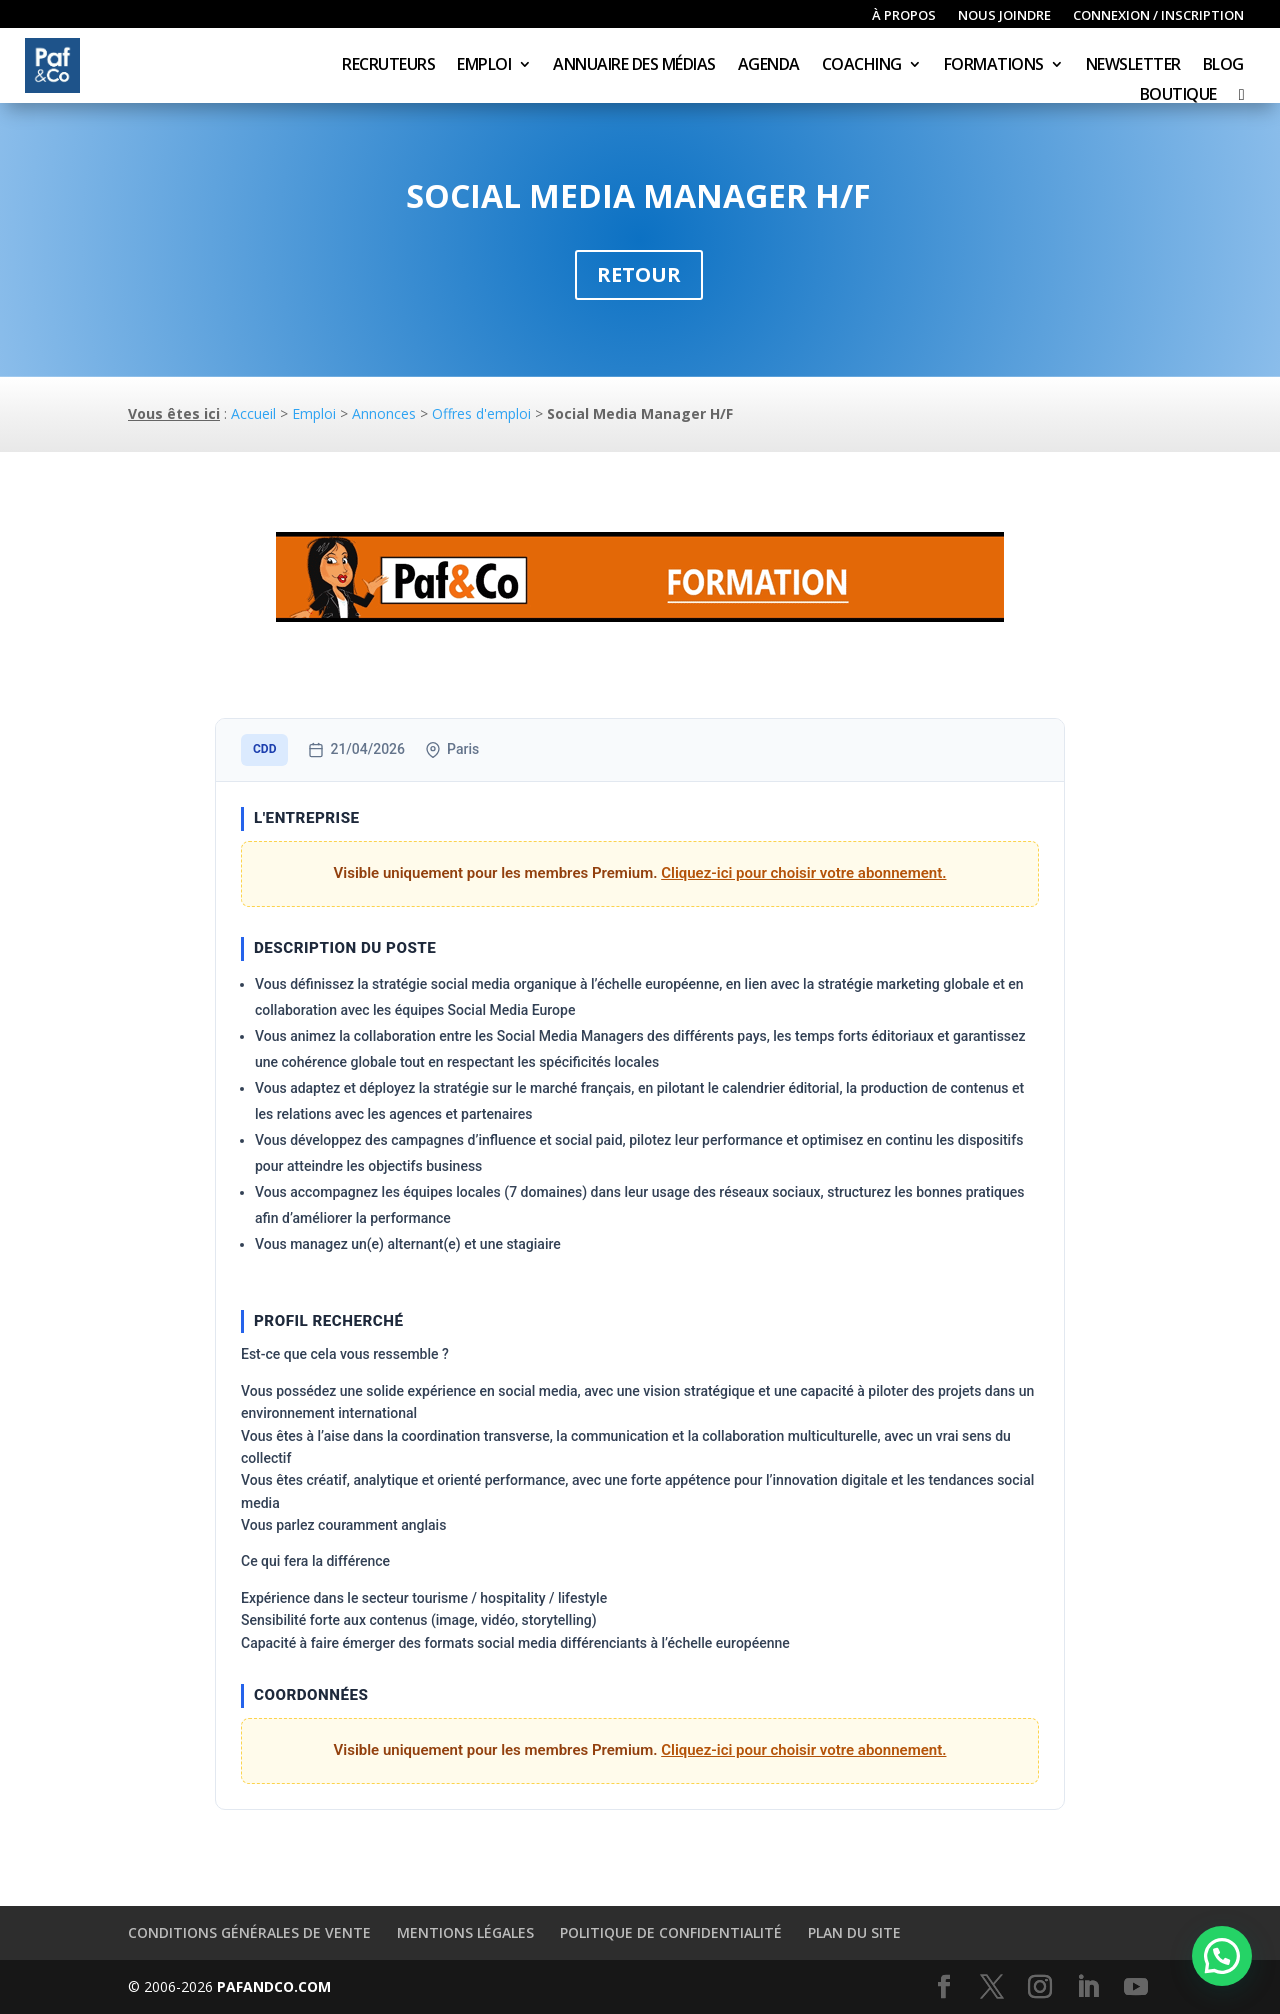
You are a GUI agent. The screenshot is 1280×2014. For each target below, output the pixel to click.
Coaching (862, 66)
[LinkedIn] (1088, 1987)
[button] (1222, 1956)
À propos (904, 16)
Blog (1223, 66)
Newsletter (1133, 66)
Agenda (769, 66)
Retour (639, 274)
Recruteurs (388, 66)
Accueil (253, 413)
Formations (994, 66)
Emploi (484, 66)
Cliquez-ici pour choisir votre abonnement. (803, 873)
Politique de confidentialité (671, 1932)
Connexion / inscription (1158, 16)
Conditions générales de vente (249, 1932)
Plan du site (854, 1932)
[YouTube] (1136, 1987)
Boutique (1178, 96)
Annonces (384, 413)
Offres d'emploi (481, 413)
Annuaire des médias (634, 66)
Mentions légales (465, 1932)
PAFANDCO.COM (274, 1986)
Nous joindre (1004, 16)
